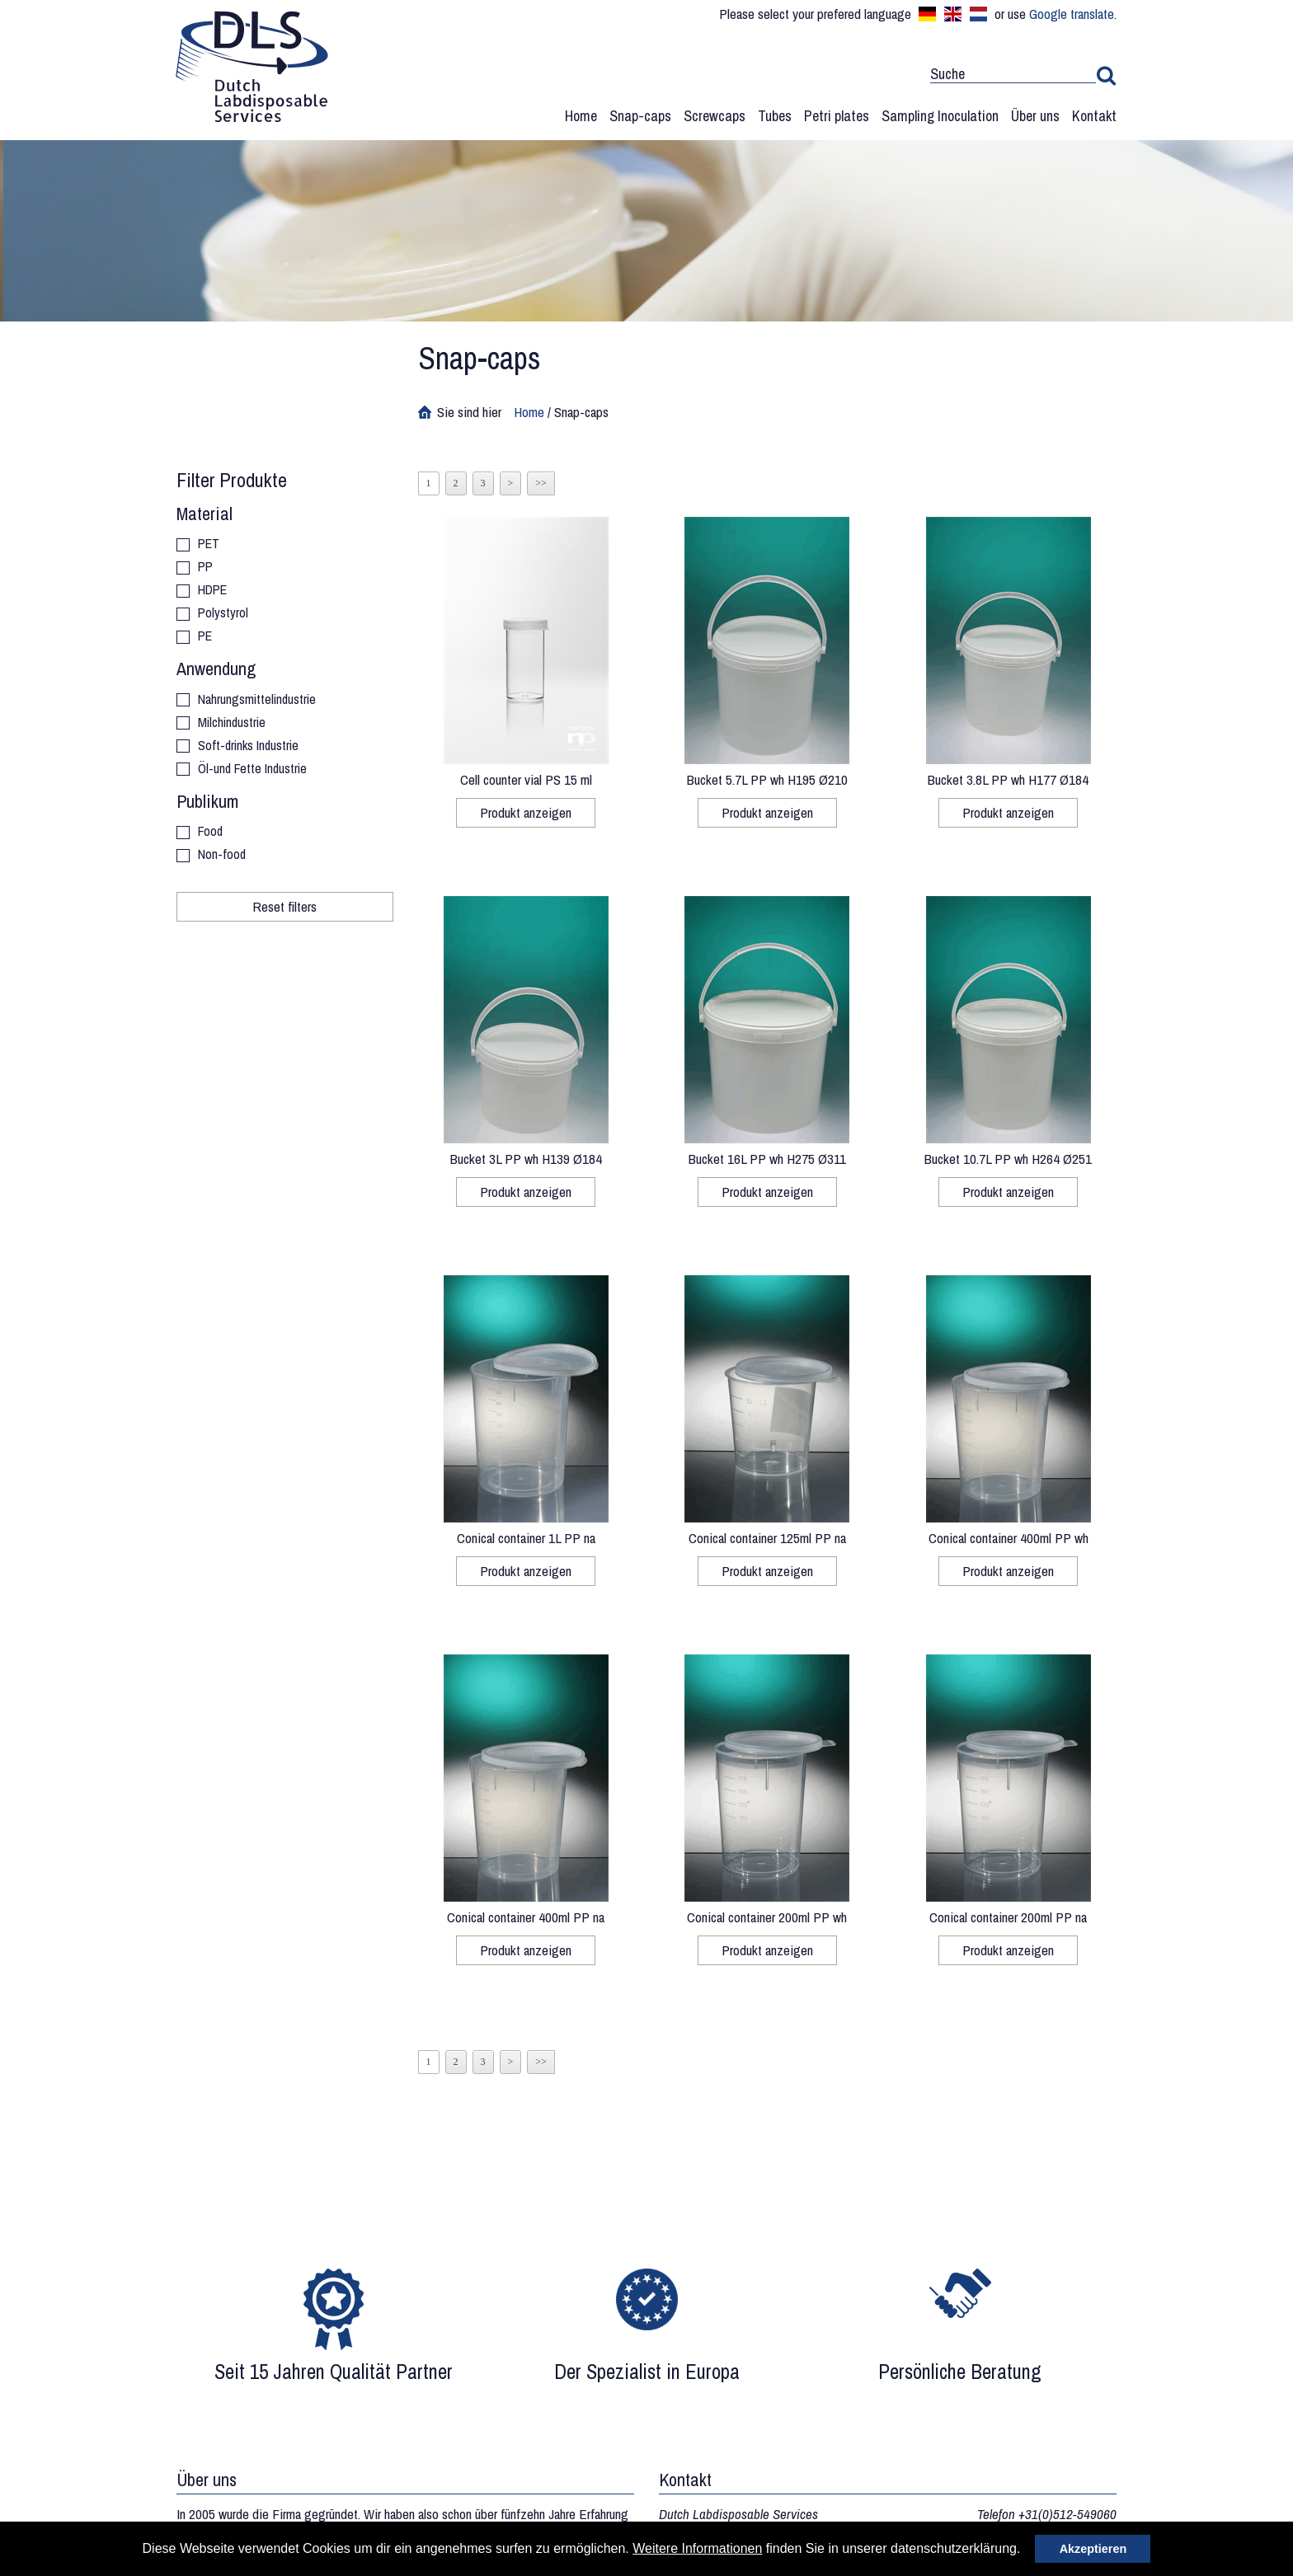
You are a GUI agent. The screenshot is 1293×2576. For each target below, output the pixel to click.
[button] (1026, 2550)
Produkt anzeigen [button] (525, 812)
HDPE (212, 590)
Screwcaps (714, 116)
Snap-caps (640, 116)
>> (541, 483)
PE (205, 637)
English (953, 14)
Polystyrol (223, 614)
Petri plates (836, 116)
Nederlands (978, 14)
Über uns (1035, 116)
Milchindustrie (232, 723)
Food (210, 832)
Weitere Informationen (697, 2548)
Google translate (1071, 13)
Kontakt (1094, 116)
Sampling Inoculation (940, 116)
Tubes (775, 116)
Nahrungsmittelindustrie (257, 700)
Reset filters (284, 906)
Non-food (222, 855)
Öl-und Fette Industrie (252, 769)
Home (581, 116)
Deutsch (927, 14)
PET (208, 544)
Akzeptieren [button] (1093, 2548)
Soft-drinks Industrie (248, 746)
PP (205, 567)
